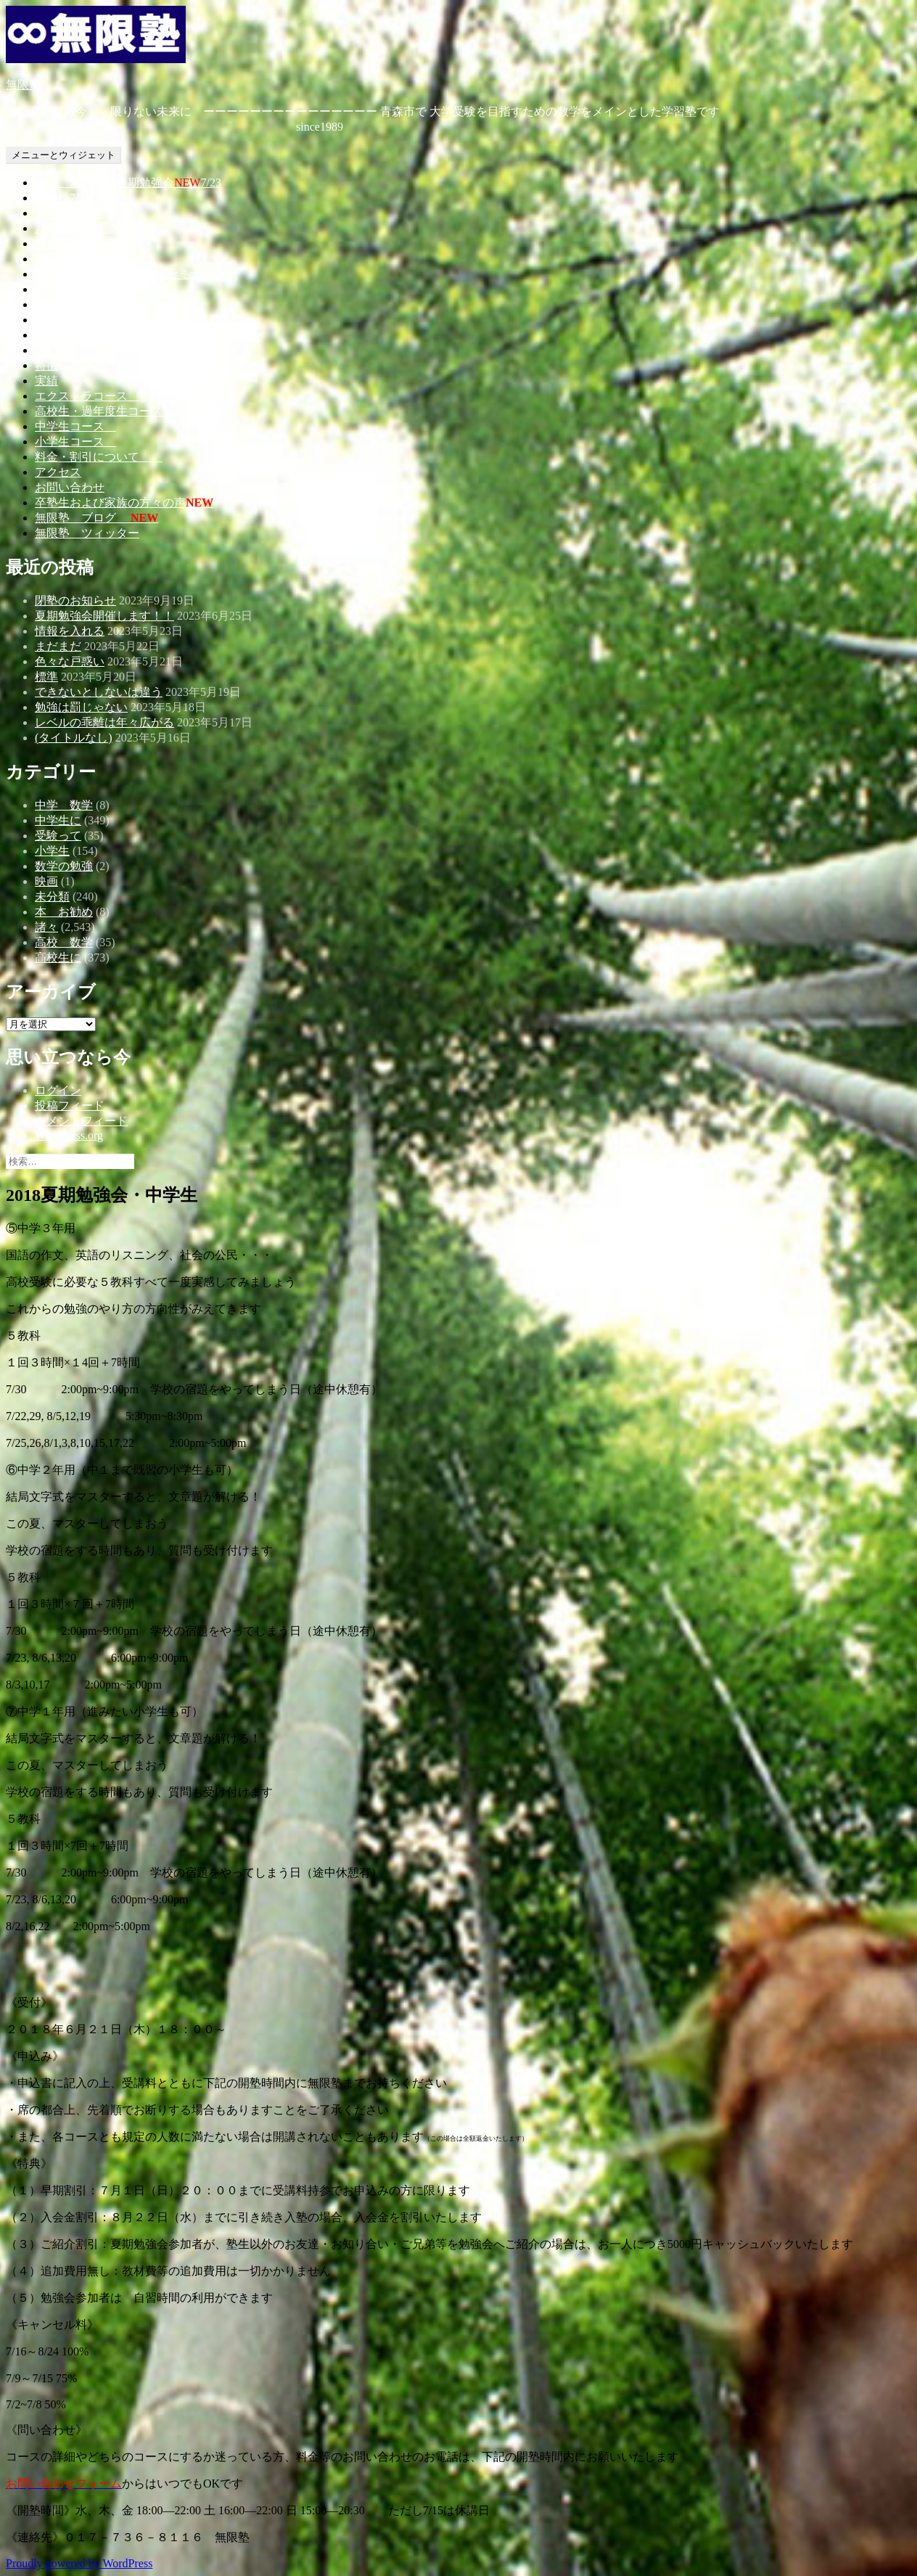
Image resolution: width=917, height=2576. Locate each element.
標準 (46, 676)
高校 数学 (64, 942)
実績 (46, 380)
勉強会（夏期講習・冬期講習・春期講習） (145, 319)
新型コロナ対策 (75, 228)
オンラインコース (81, 259)
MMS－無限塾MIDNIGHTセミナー (124, 274)
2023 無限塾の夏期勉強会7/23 (128, 182)
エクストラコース (87, 396)
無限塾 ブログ (96, 518)
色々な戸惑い (69, 661)
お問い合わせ (69, 487)
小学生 (52, 851)
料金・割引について (99, 457)
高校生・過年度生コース (104, 411)
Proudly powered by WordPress (79, 2563)
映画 (46, 881)
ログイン (58, 1090)
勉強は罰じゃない (81, 707)
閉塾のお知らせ (75, 600)
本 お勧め (64, 912)
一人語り (58, 304)
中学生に (58, 820)
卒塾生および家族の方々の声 (124, 502)
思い (46, 350)
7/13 (62, 198)
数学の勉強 (64, 866)
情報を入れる (69, 631)
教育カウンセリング (87, 335)
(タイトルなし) (73, 737)
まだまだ (58, 646)
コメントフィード (81, 1121)
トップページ (69, 213)
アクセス (58, 472)
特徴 (46, 365)
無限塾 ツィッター (87, 533)
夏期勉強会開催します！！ (104, 616)
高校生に (58, 957)
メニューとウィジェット (63, 154)
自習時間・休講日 (81, 243)
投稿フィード (69, 1105)
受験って (58, 835)
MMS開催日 (65, 289)
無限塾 (23, 84)
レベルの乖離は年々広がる (104, 722)
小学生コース (75, 441)
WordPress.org (69, 1135)
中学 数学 (64, 805)
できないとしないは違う (99, 692)
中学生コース (75, 426)
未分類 (52, 896)
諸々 (46, 927)
